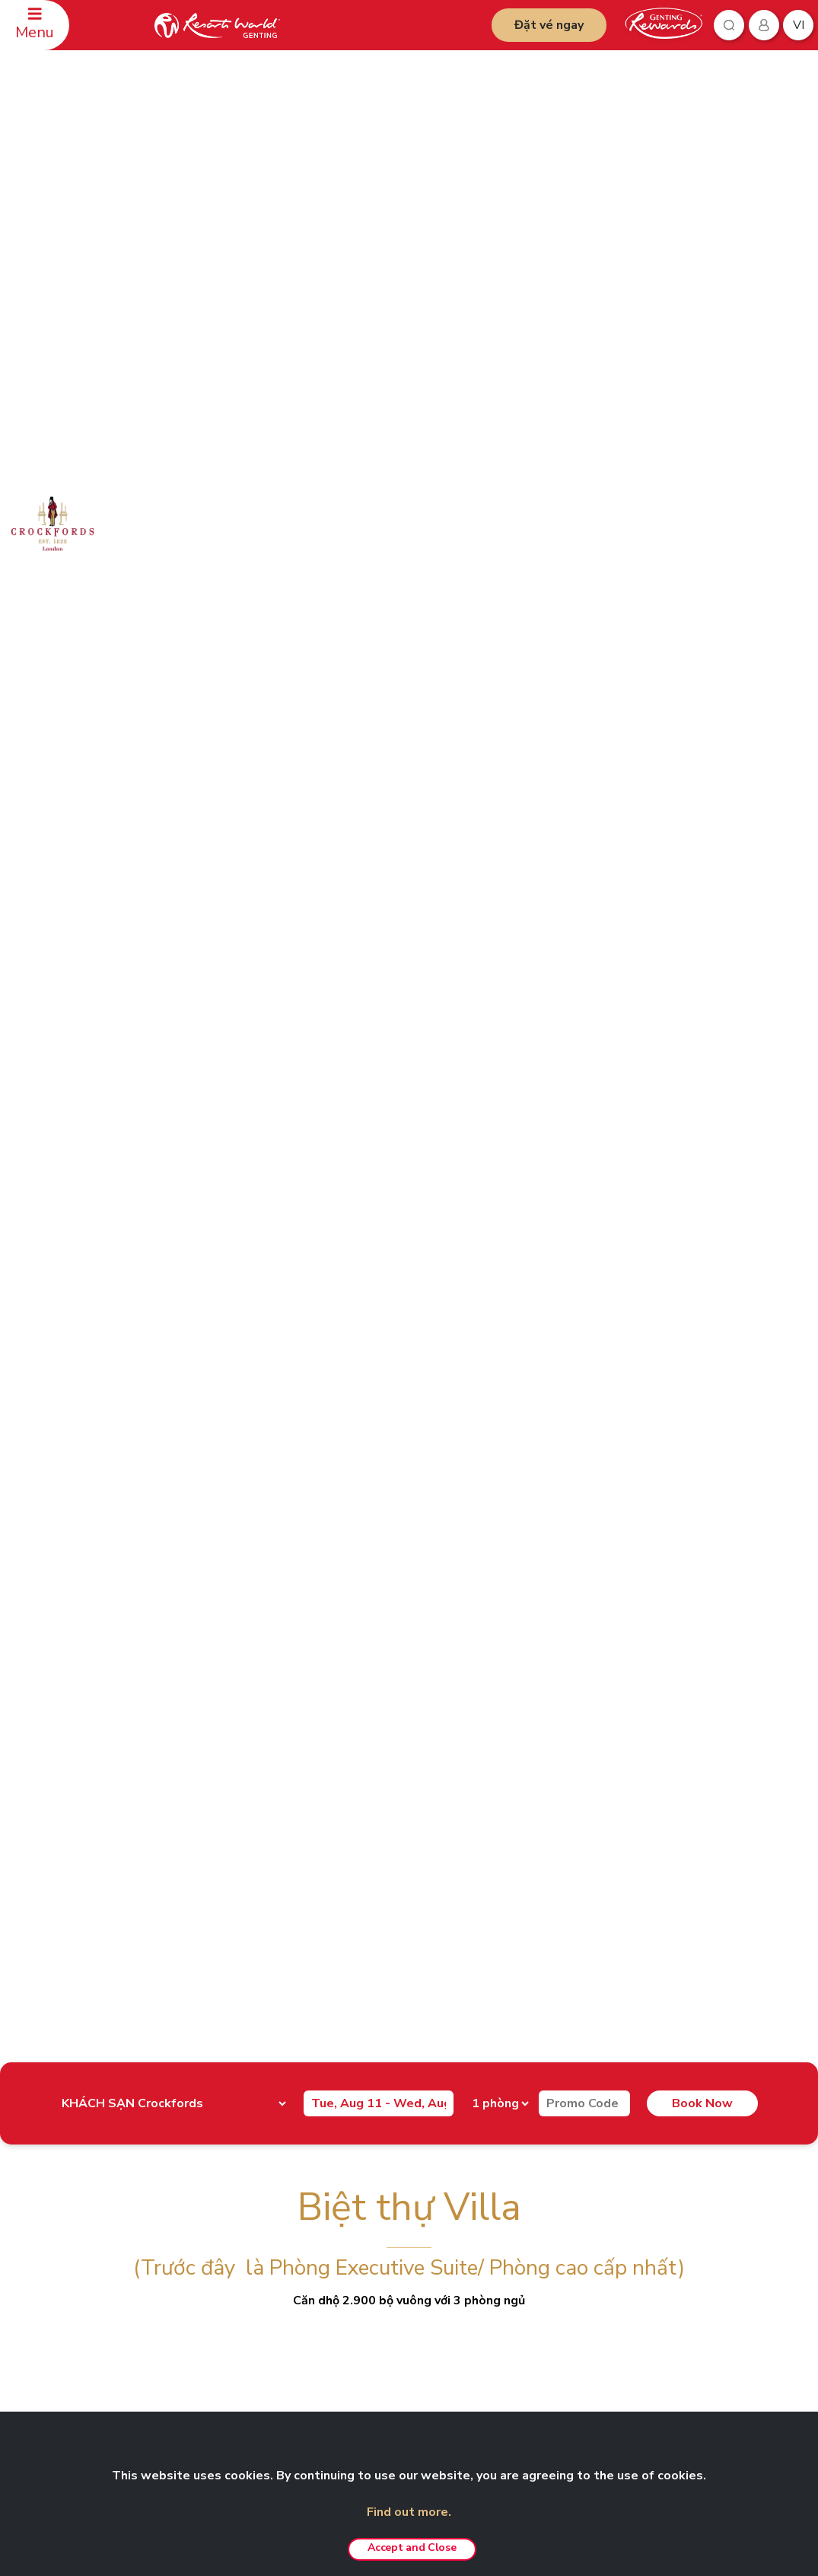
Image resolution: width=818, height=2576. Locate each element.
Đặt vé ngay (549, 25)
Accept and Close (412, 2547)
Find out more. (409, 2512)
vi (798, 25)
